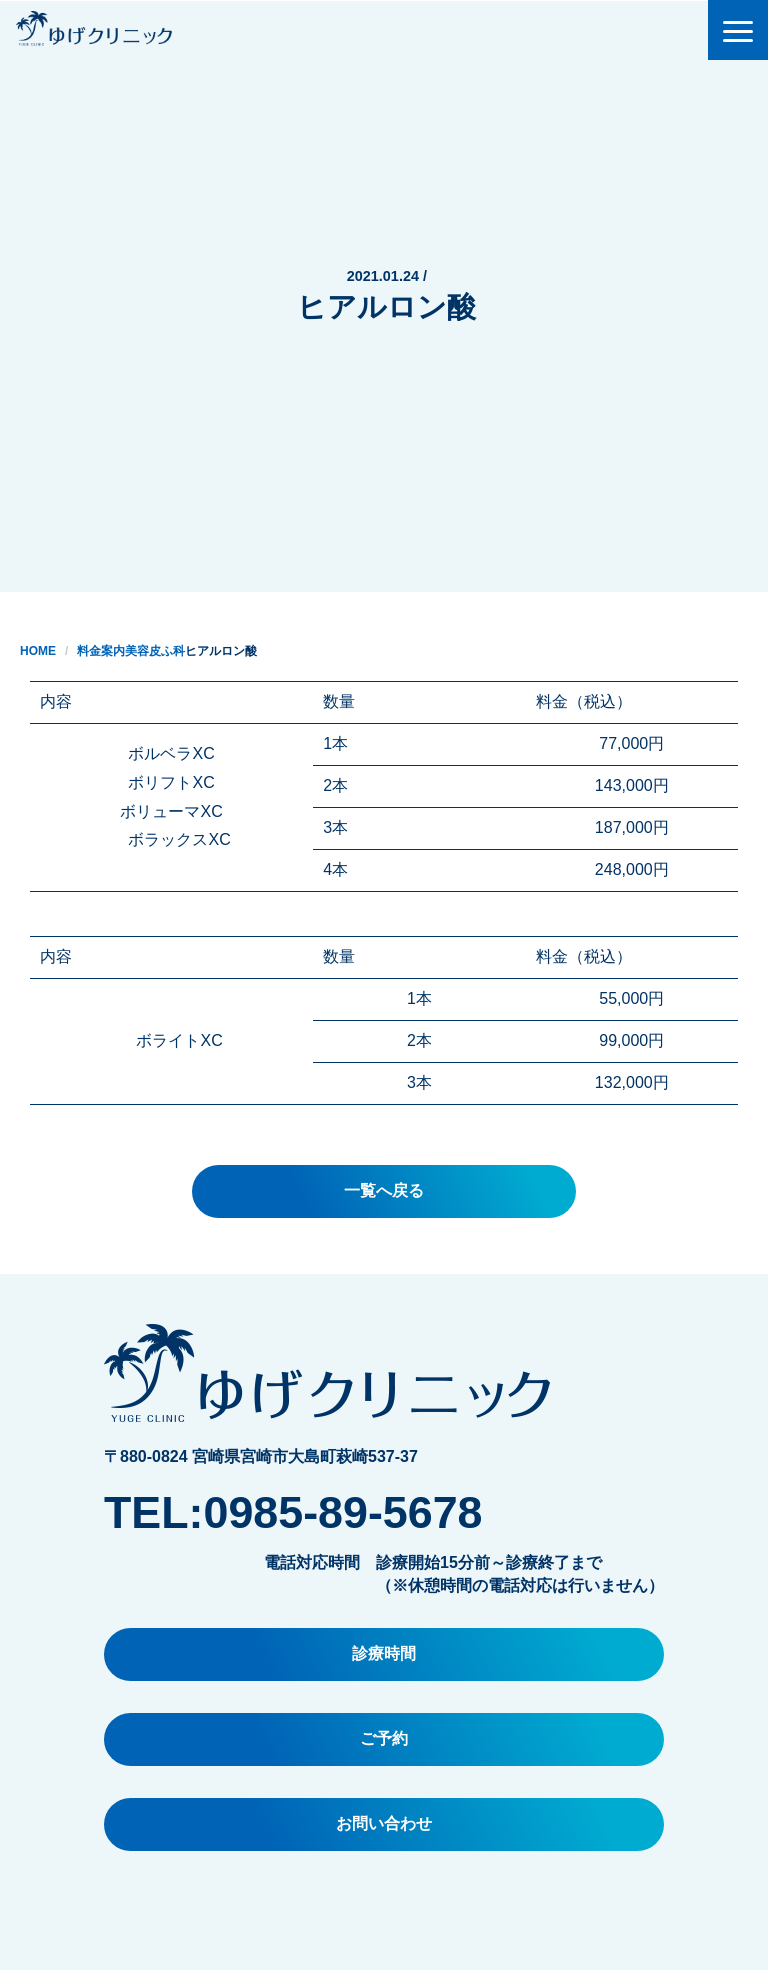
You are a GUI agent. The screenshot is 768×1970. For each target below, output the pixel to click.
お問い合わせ (384, 1823)
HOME (38, 651)
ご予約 (384, 1738)
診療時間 (384, 1653)
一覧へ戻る (384, 1190)
